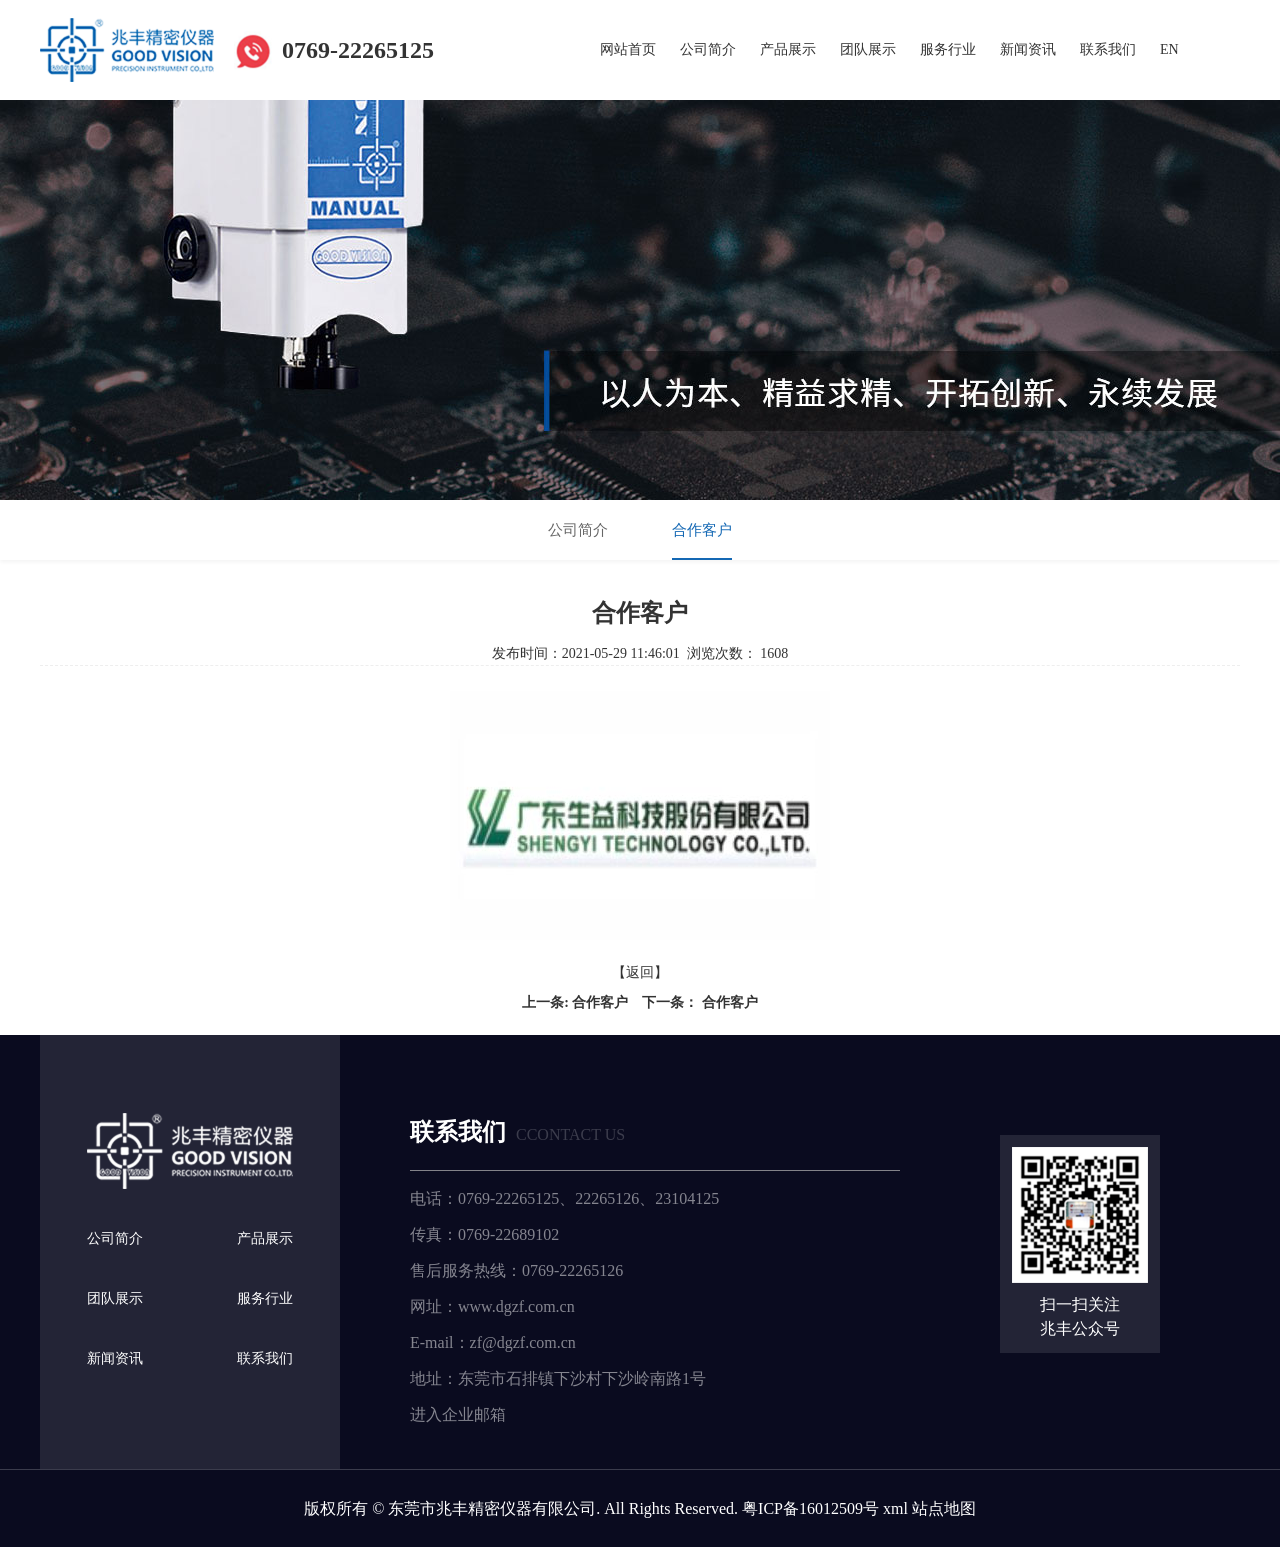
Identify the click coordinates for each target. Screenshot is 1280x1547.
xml (895, 1507)
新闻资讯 (1028, 49)
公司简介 (708, 49)
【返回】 (640, 972)
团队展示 (868, 49)
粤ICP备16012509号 (810, 1507)
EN (1169, 49)
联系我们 (1108, 49)
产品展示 (788, 49)
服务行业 (948, 49)
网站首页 (628, 49)
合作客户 (702, 530)
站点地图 (944, 1507)
